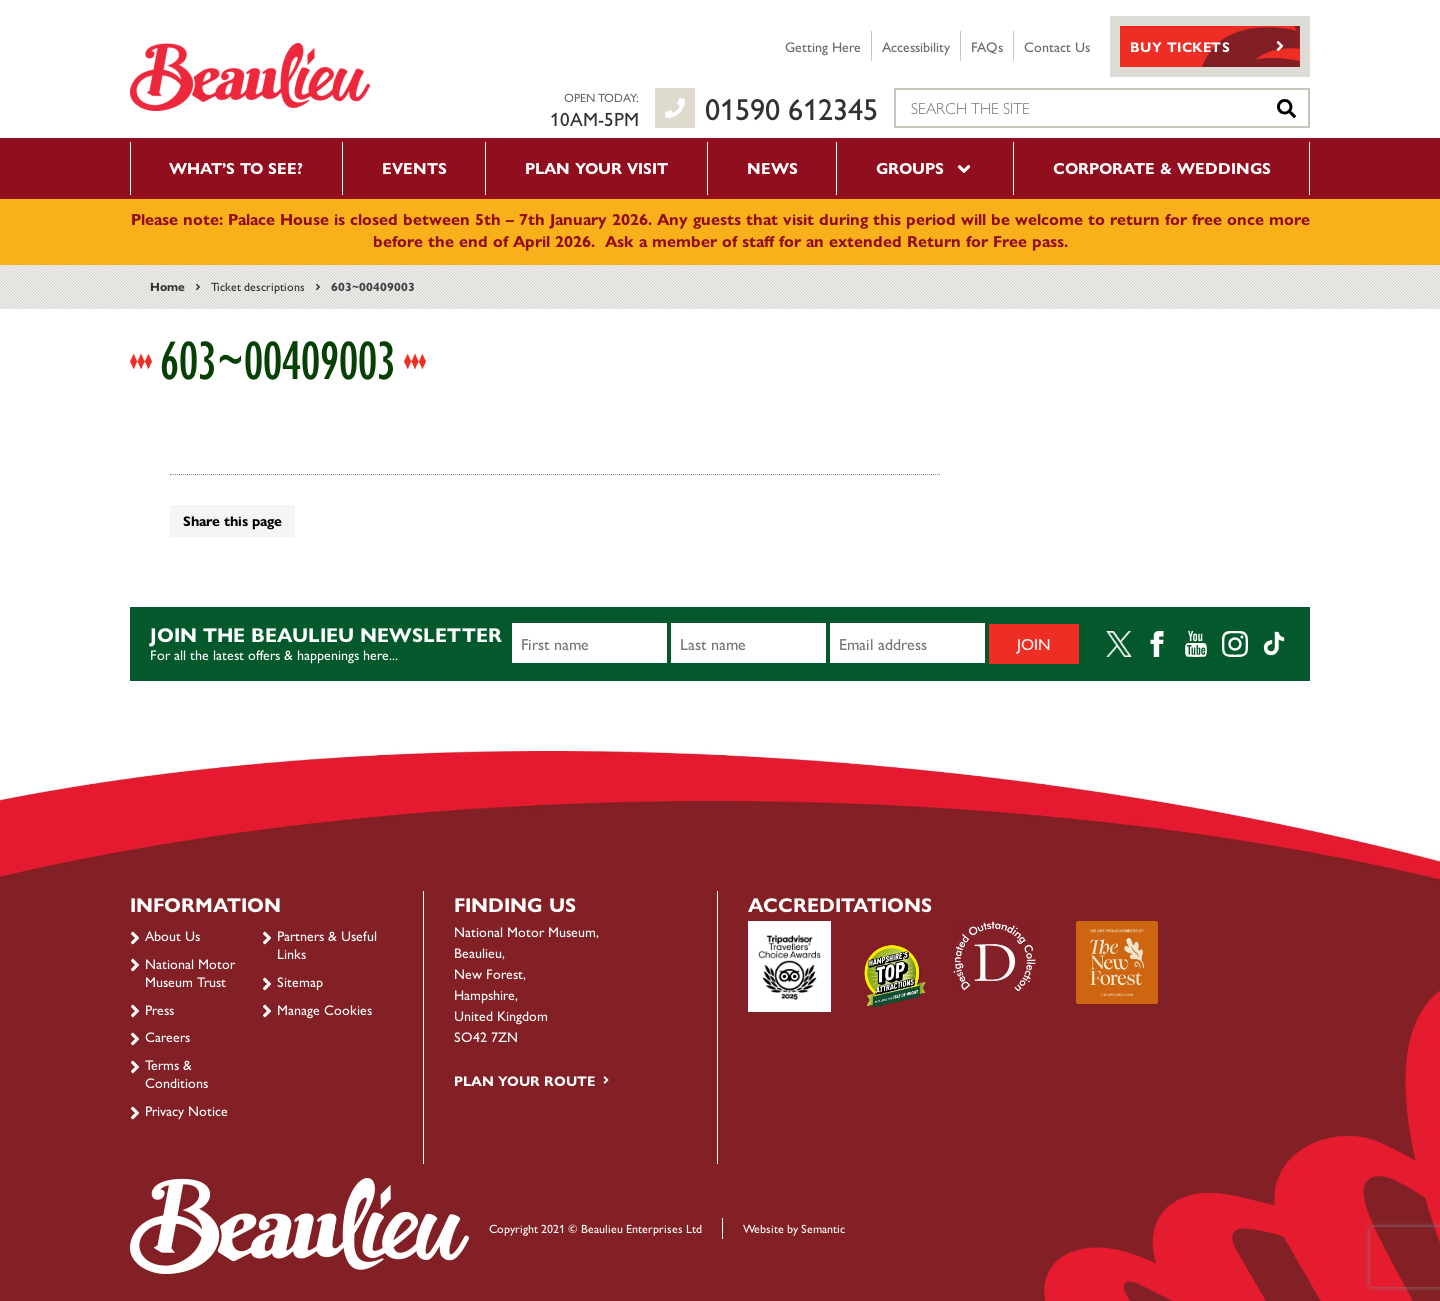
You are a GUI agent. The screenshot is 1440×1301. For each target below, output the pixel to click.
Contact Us (1057, 46)
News (772, 167)
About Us (172, 935)
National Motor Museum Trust (190, 972)
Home (167, 286)
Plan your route (524, 1080)
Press (159, 1009)
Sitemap (300, 981)
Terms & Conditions (176, 1073)
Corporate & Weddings (1162, 167)
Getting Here (823, 46)
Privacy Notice (186, 1110)
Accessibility (916, 46)
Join (1034, 643)
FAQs (987, 46)
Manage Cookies (324, 1009)
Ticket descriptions (258, 286)
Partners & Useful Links (327, 944)
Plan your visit (596, 167)
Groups (925, 167)
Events (414, 167)
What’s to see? (236, 167)
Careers (167, 1036)
